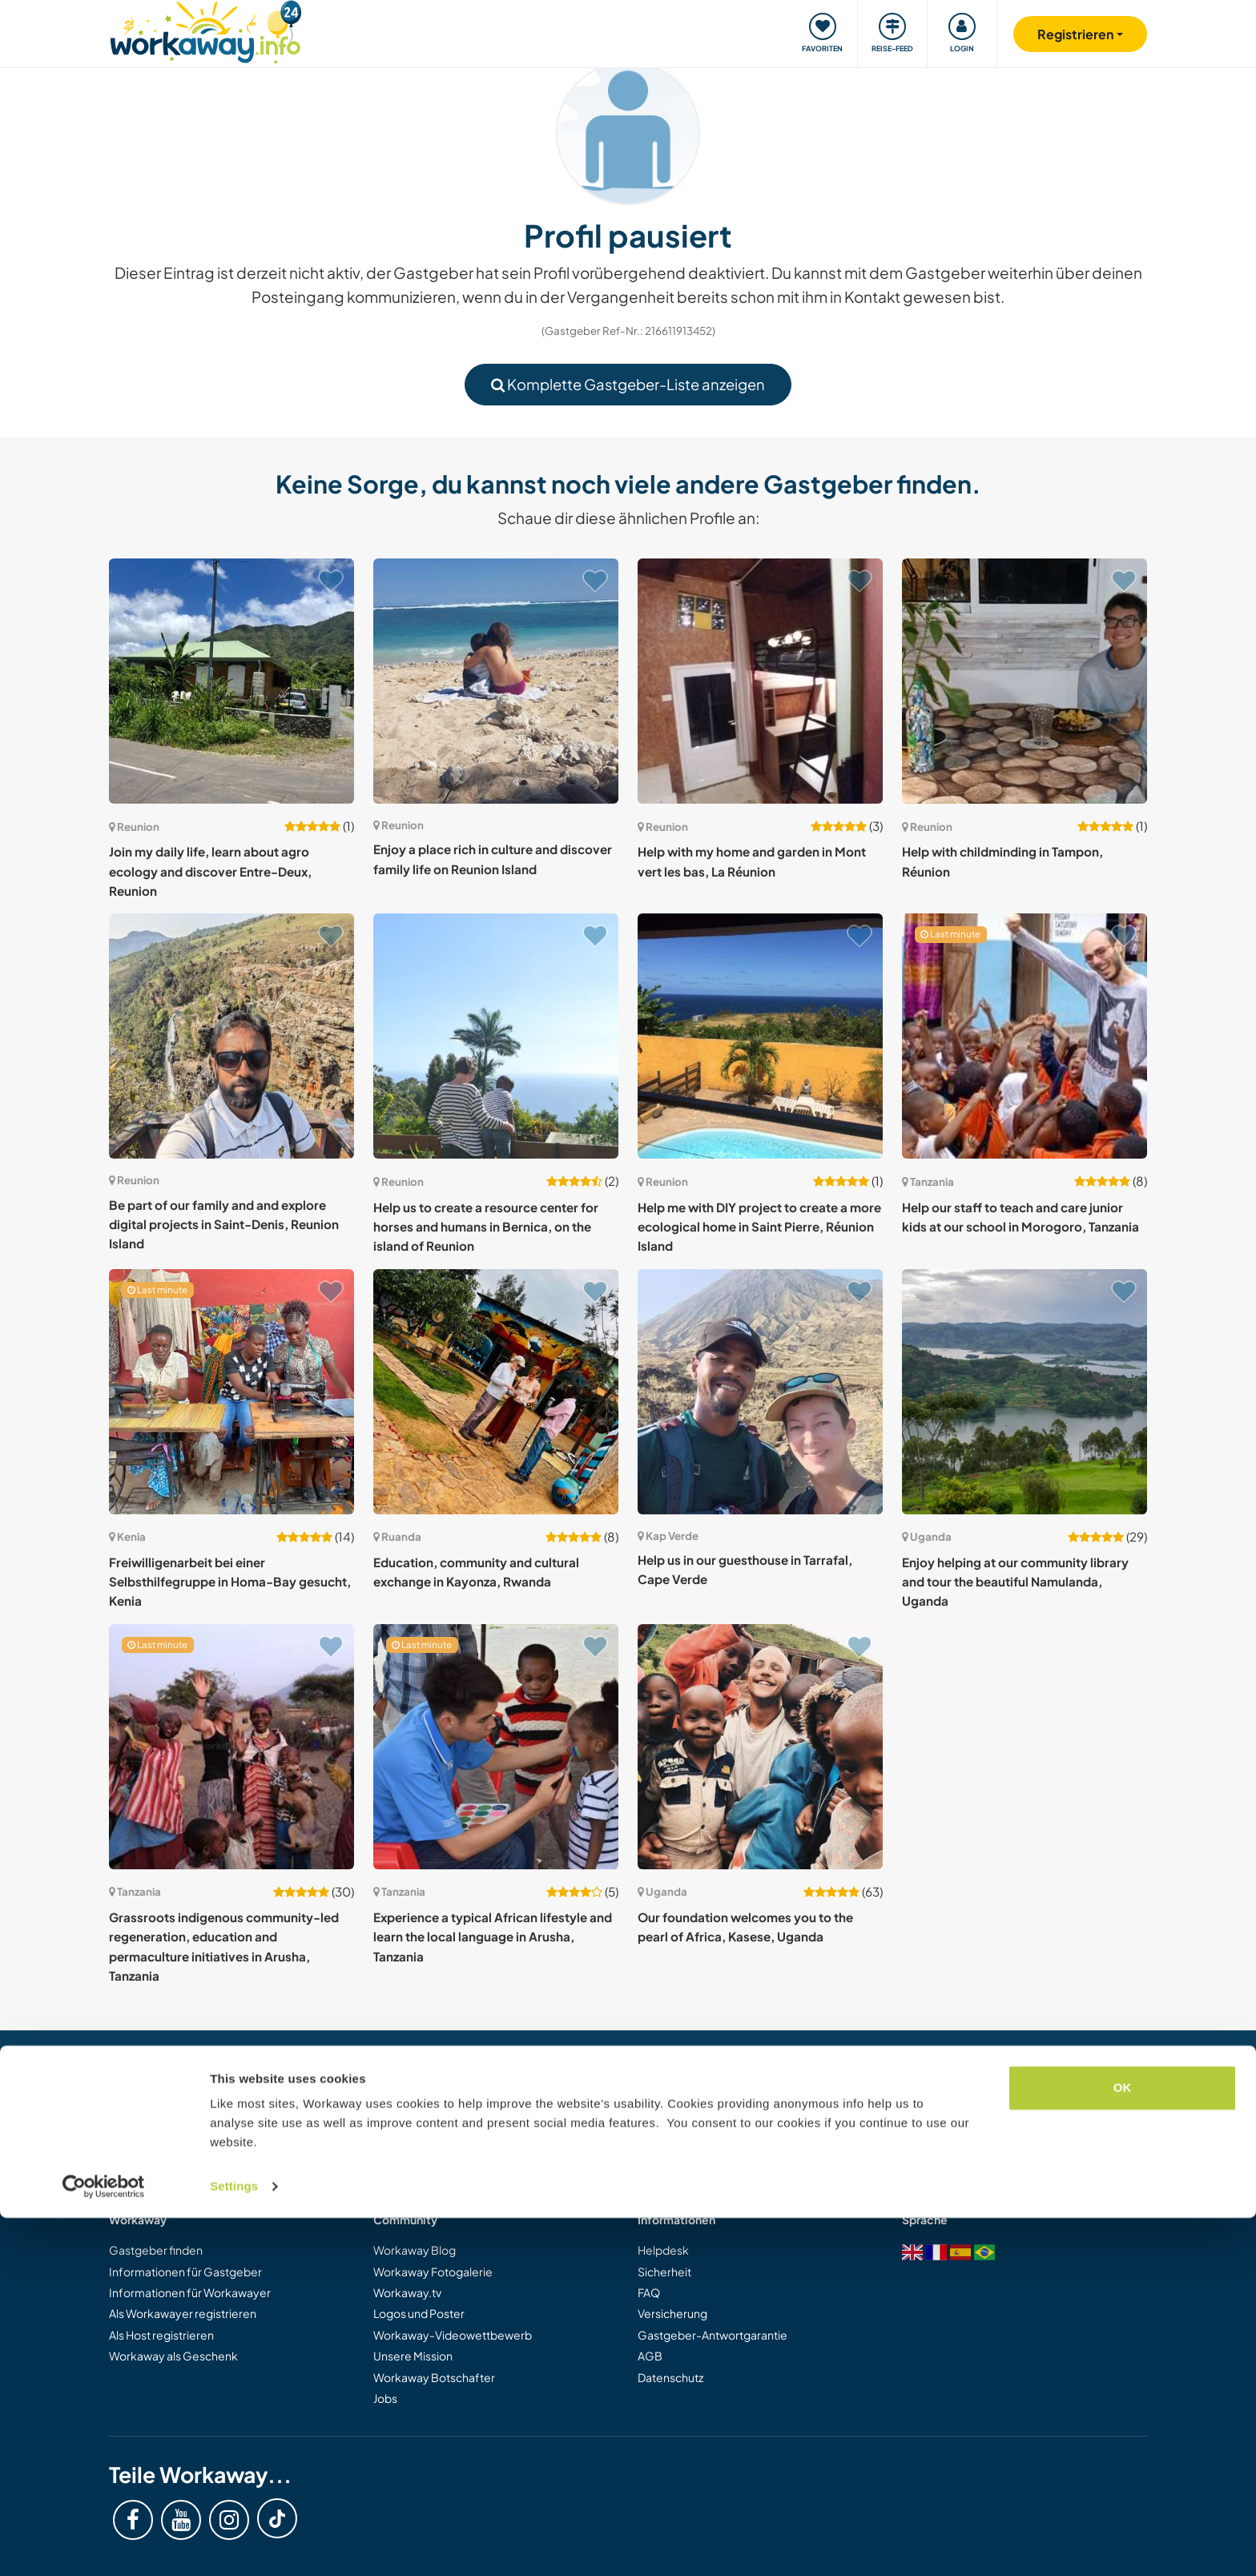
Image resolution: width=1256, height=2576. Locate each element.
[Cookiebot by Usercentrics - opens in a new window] (104, 2545)
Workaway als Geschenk (173, 2355)
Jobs (385, 2398)
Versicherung (672, 2313)
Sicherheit (664, 2271)
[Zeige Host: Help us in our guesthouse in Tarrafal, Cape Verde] (760, 1391)
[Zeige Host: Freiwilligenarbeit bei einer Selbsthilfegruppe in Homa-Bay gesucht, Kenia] (231, 1391)
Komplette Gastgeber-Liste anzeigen (628, 384)
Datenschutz (670, 2377)
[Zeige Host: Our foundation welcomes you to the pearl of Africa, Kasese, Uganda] (760, 1746)
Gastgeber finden (156, 2250)
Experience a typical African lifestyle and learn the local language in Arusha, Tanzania (492, 1936)
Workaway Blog (414, 2250)
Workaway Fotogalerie (433, 2271)
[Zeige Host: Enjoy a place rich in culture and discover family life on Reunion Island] (495, 681)
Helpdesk (663, 2250)
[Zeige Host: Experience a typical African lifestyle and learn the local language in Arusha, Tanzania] (495, 1746)
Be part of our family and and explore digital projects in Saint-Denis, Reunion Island (224, 1224)
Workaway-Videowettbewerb (452, 2335)
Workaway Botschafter (434, 2377)
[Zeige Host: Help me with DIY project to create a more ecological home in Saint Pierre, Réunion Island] (760, 1036)
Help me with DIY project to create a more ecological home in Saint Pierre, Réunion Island (759, 1226)
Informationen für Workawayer (190, 2292)
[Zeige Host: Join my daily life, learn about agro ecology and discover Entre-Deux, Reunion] (231, 681)
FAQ (649, 2292)
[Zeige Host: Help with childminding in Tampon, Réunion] (1024, 681)
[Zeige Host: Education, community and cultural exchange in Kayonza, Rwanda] (495, 1391)
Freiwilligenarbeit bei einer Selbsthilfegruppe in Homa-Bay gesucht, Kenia (230, 1581)
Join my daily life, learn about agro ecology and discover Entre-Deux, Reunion (210, 871)
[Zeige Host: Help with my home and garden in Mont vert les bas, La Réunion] (760, 681)
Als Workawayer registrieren (182, 2313)
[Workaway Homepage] (205, 30)
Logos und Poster (419, 2313)
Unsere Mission (413, 2355)
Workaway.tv (407, 2292)
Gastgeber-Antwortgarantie (712, 2335)
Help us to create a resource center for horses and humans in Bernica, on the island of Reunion (485, 1226)
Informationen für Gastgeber (185, 2271)
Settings (234, 2544)
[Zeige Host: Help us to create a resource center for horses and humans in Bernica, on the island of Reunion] (495, 1036)
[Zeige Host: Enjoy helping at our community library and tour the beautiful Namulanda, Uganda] (1024, 1391)
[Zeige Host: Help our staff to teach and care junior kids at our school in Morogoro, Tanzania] (1024, 1036)
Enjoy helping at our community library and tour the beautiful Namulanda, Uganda (1015, 1581)
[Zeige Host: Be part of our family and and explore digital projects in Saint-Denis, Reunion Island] (231, 1036)
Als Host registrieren (161, 2335)
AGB (650, 2355)
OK (1122, 2446)
